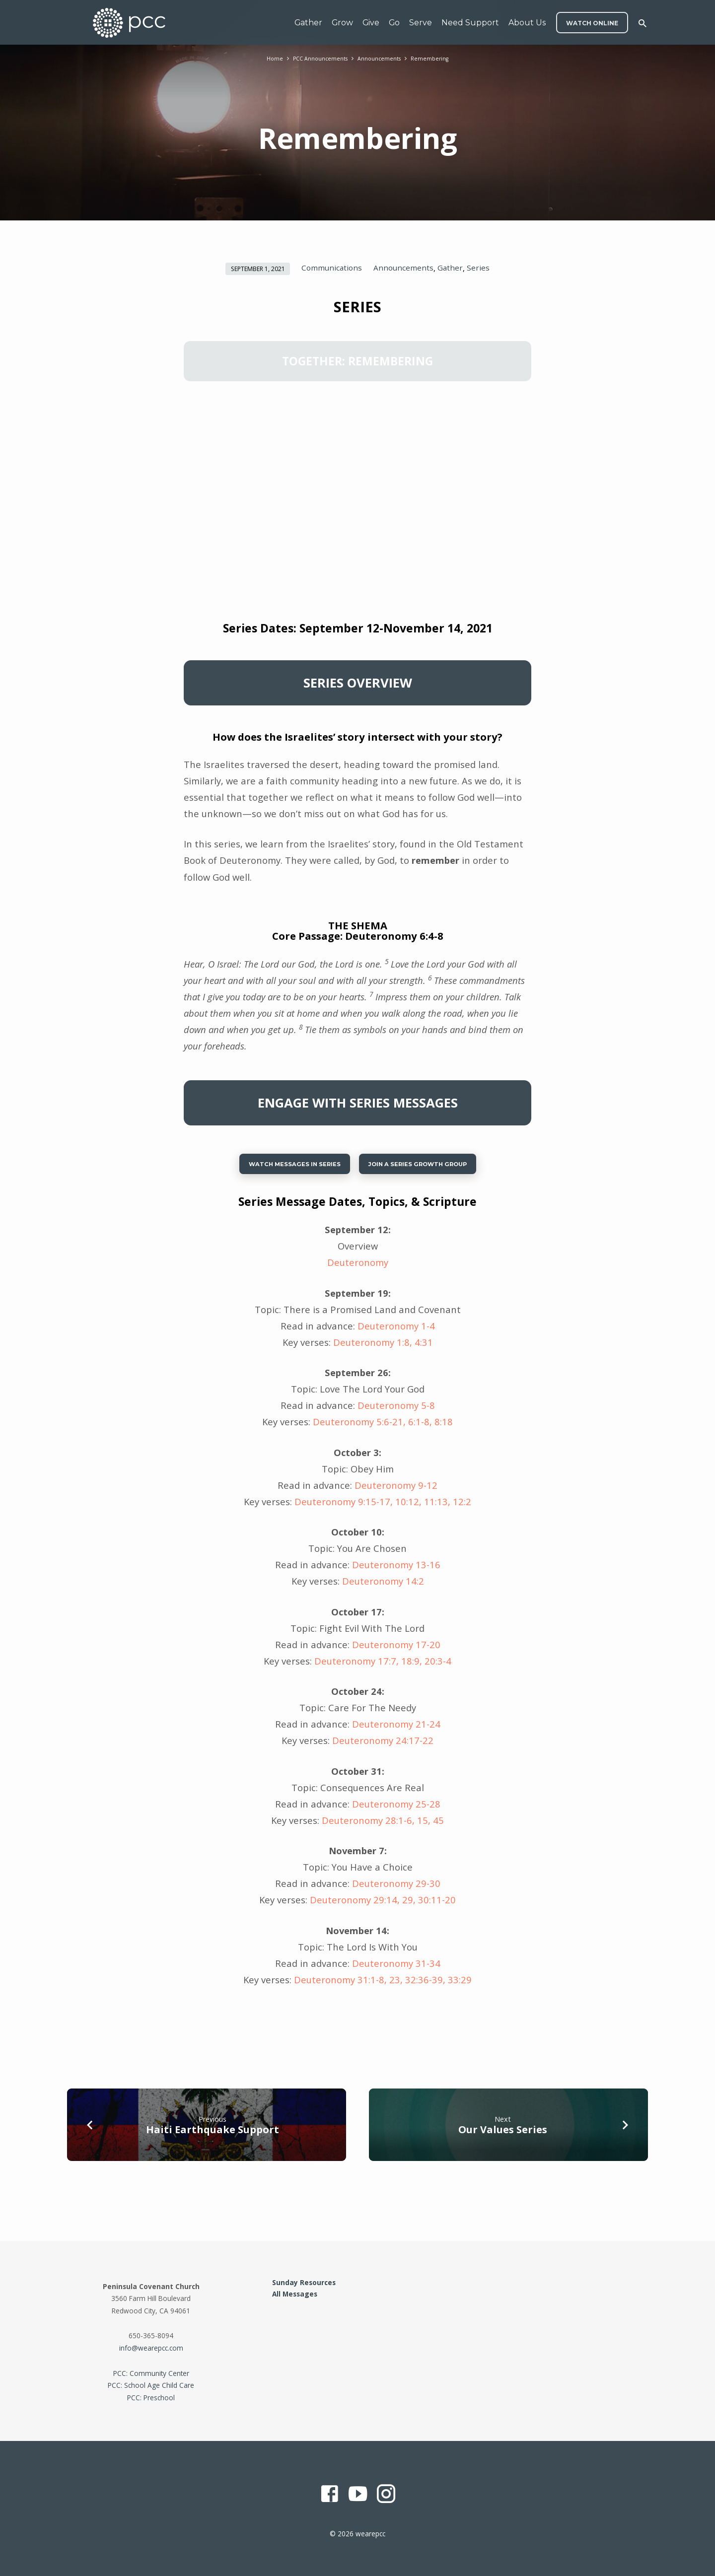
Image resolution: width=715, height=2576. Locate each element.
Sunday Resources (304, 2282)
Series (478, 268)
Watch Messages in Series (282, 1167)
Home (266, 58)
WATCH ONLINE (592, 23)
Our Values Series (502, 2135)
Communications (331, 268)
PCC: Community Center (151, 2373)
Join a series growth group (428, 1167)
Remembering (437, 58)
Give (370, 22)
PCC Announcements (316, 58)
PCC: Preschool (151, 2397)
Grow (342, 22)
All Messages (294, 2293)
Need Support (470, 22)
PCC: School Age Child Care (151, 2385)
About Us (527, 22)
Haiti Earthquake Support (212, 2135)
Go (394, 22)
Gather (308, 22)
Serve (420, 22)
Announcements (381, 58)
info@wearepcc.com (151, 2348)
